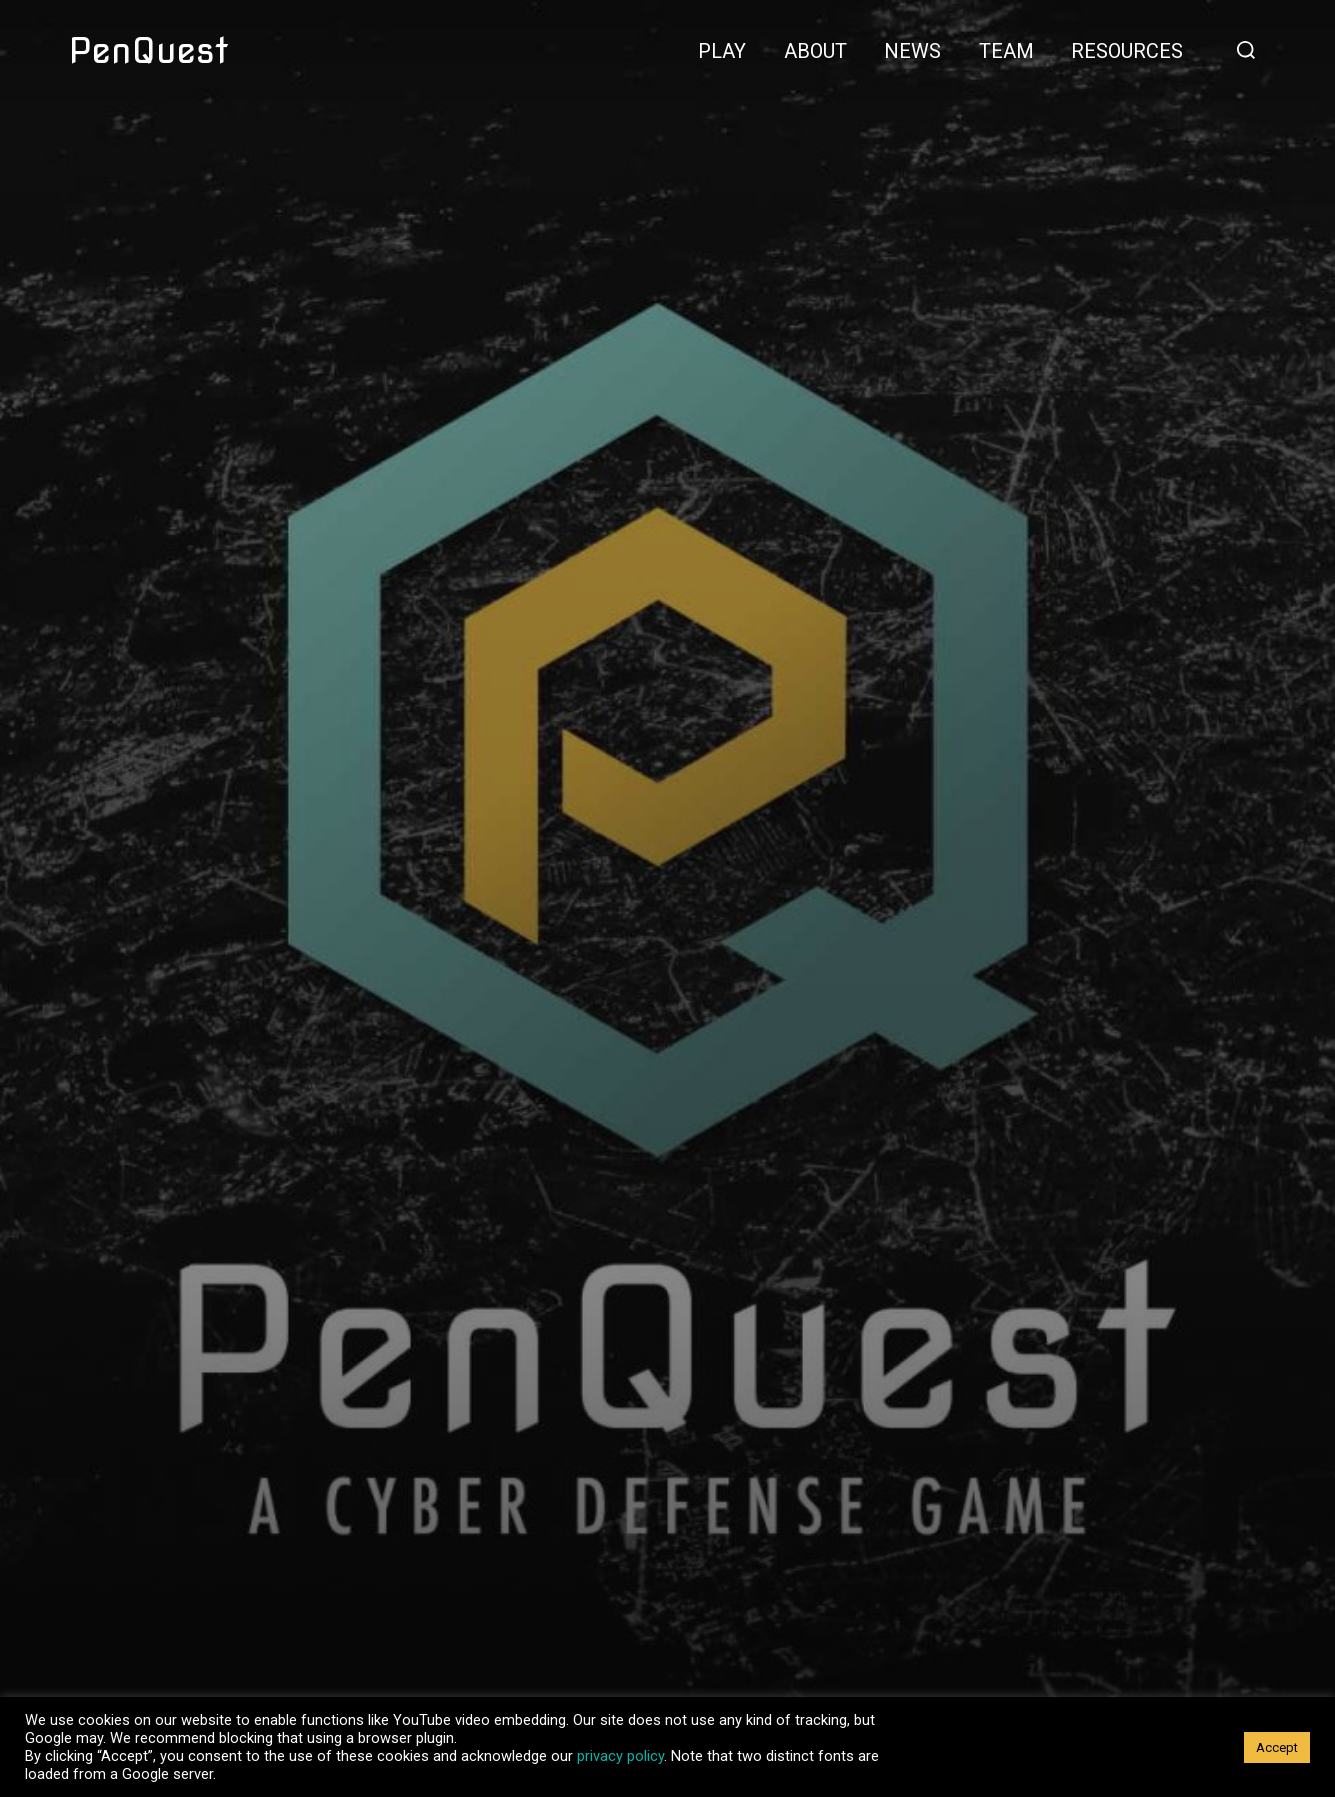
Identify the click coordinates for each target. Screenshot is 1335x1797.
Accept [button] (1277, 1747)
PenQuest (148, 50)
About (815, 51)
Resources (1127, 51)
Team (1006, 51)
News (912, 51)
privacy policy (620, 1756)
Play (722, 51)
